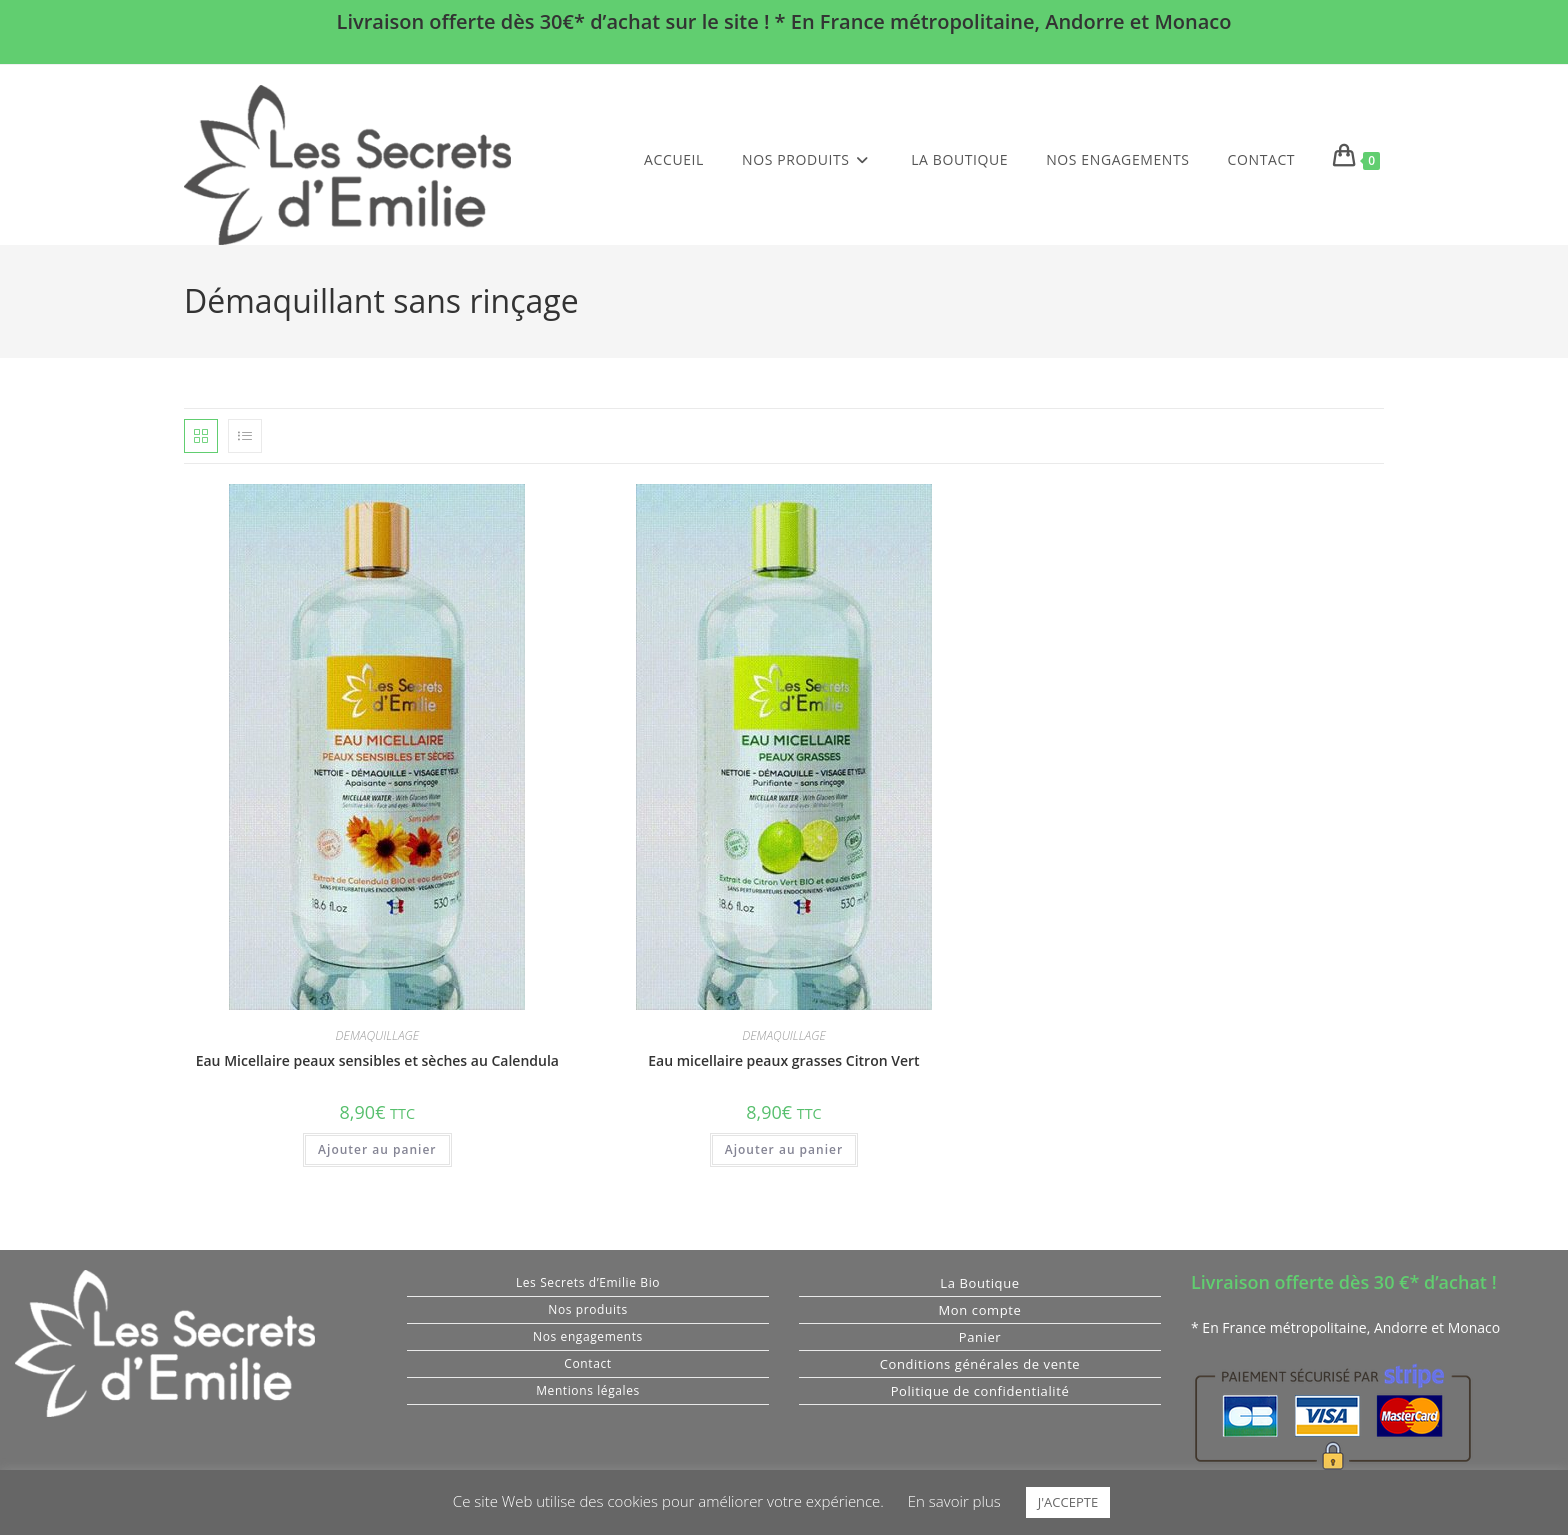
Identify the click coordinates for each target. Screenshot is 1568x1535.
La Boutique (979, 1283)
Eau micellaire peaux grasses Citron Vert (783, 1060)
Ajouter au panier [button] (377, 1149)
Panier (980, 1337)
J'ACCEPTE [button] (1068, 1502)
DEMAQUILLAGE (378, 1035)
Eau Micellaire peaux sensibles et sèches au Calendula (377, 1060)
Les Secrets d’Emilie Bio (588, 1282)
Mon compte (980, 1310)
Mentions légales (588, 1390)
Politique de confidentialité (980, 1391)
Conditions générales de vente (980, 1364)
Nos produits (587, 1309)
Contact (587, 1363)
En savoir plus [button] (954, 1501)
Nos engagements (588, 1336)
